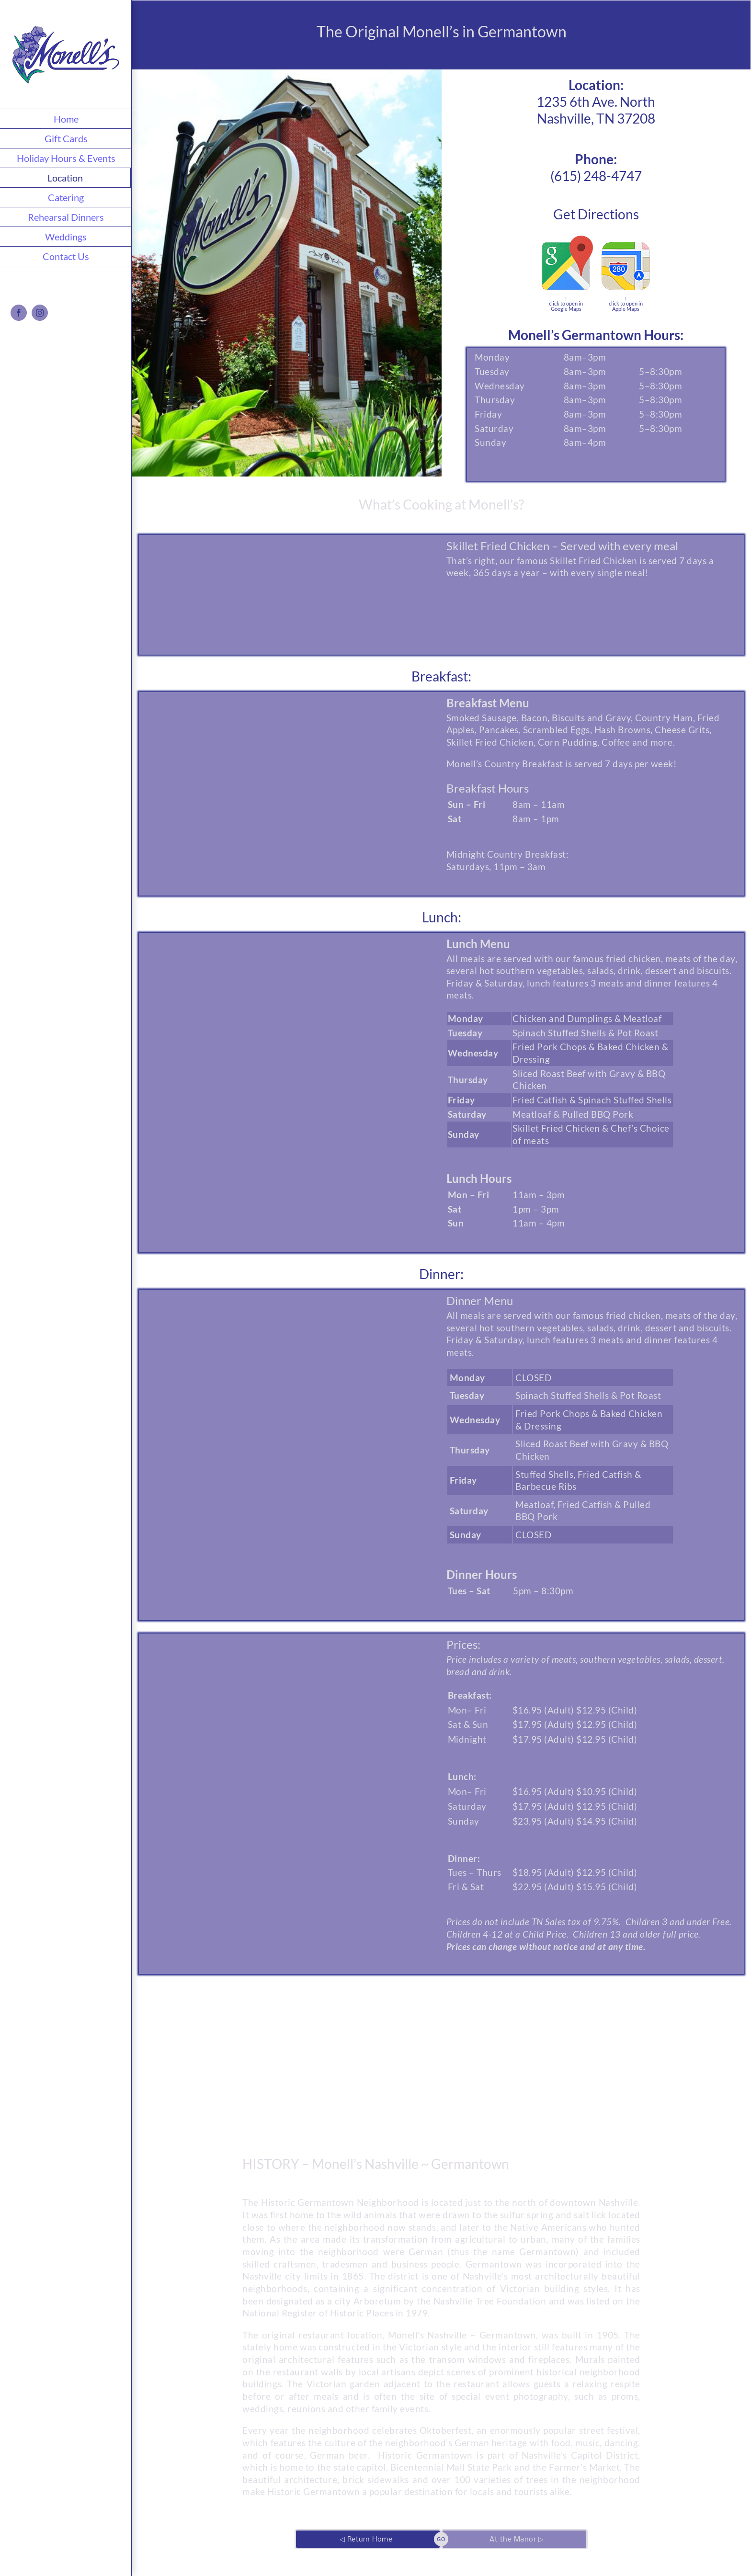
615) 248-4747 (598, 176)
